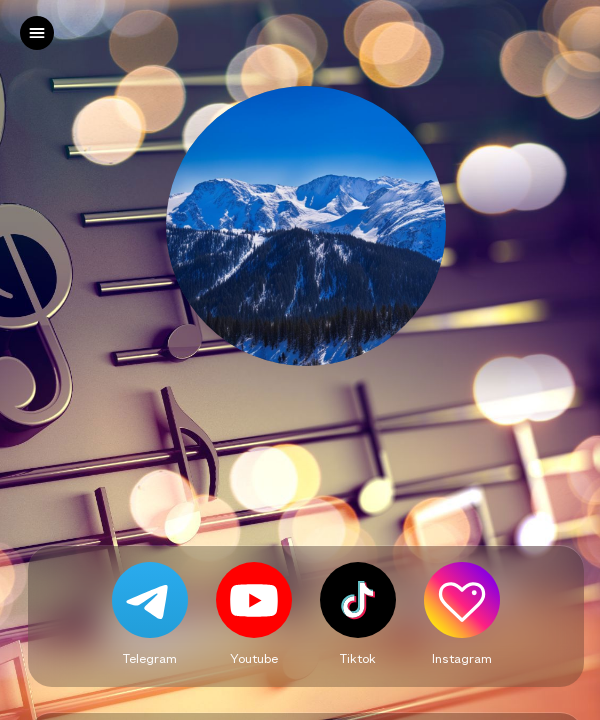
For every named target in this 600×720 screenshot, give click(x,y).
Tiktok (358, 658)
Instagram (462, 658)
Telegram (150, 658)
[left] (37, 33)
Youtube (254, 658)
